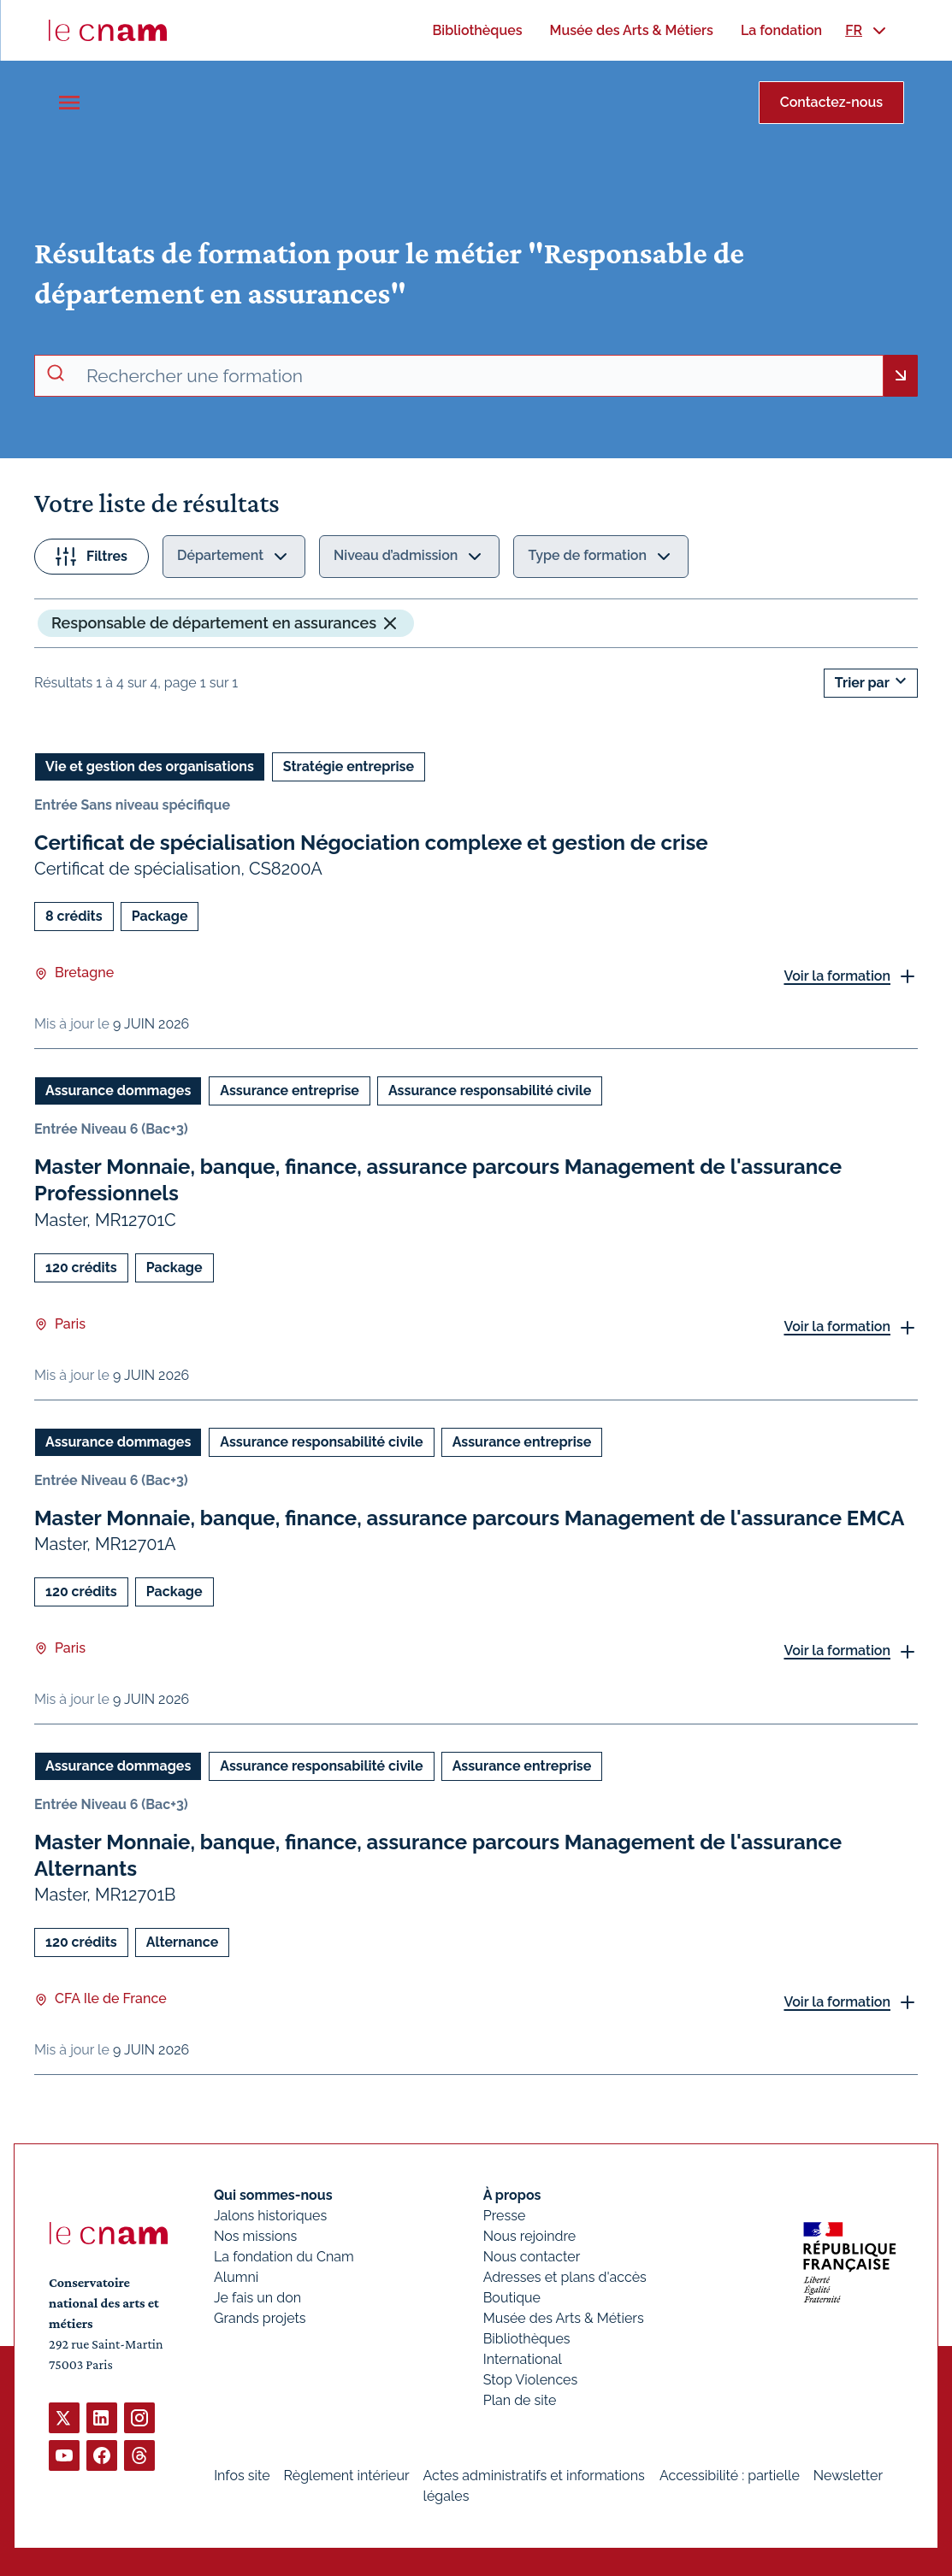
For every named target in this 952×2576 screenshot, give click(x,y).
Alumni (236, 2277)
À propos (512, 2195)
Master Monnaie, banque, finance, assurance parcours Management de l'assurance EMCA (469, 1517)
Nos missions (255, 2236)
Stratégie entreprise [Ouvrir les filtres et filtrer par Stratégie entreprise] (348, 766)
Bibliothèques (527, 2339)
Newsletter (848, 2475)
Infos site (241, 2475)
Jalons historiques (270, 2216)
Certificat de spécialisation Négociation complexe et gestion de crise (371, 842)
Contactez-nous (831, 102)
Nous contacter (532, 2257)
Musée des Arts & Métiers (563, 2318)
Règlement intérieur (347, 2475)
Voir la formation (836, 975)
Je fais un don (257, 2298)
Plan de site (520, 2400)
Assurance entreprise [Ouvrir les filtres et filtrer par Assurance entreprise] (289, 1090)
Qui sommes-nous (273, 2195)
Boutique (512, 2298)
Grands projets (260, 2318)
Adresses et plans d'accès (565, 2277)
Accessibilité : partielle (729, 2475)
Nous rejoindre (529, 2236)
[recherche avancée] (478, 376)
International (522, 2359)
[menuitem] (477, 30)
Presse (504, 2216)
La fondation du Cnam (284, 2257)
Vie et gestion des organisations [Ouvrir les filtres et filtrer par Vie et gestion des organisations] (149, 766)
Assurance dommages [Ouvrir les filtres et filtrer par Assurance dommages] (118, 1090)
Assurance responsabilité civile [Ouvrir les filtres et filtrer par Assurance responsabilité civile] (489, 1090)
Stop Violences (530, 2380)
